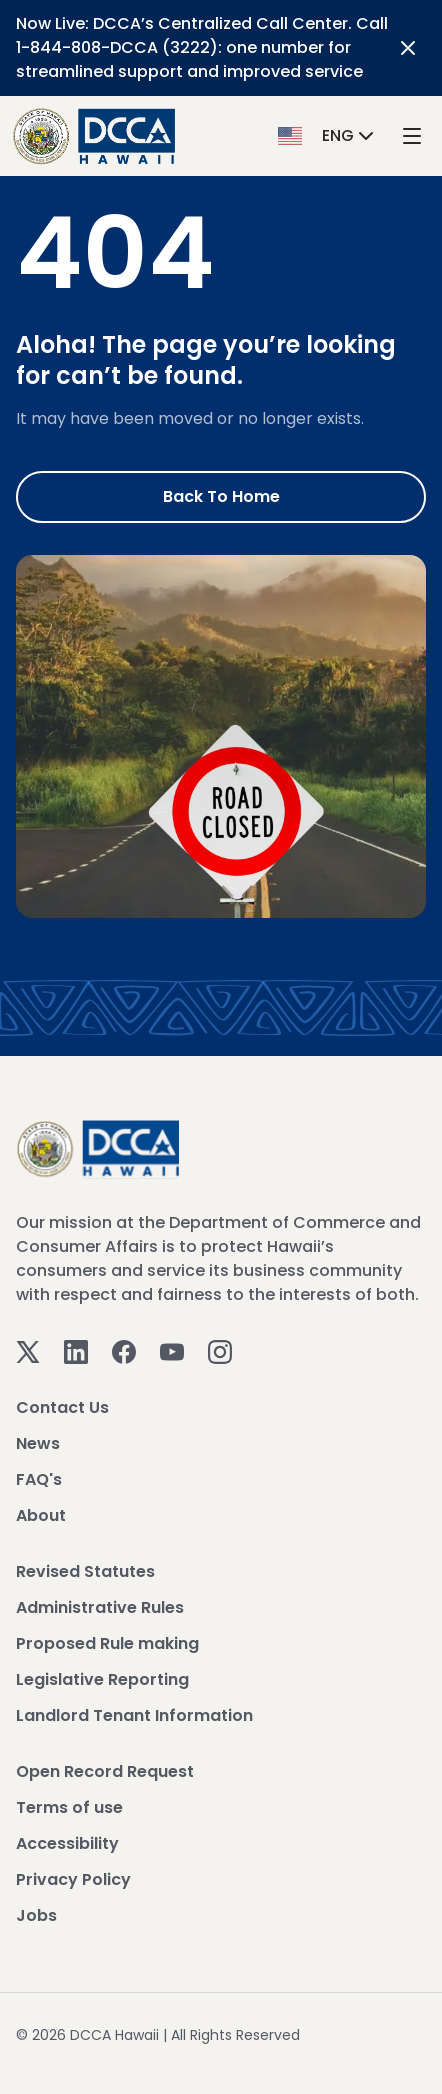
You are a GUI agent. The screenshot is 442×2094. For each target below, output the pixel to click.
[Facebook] (124, 1350)
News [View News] (38, 1443)
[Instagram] (220, 1350)
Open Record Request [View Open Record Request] (105, 1771)
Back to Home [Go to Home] (221, 496)
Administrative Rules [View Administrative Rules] (100, 1607)
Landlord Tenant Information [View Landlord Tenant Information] (134, 1715)
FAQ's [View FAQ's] (39, 1479)
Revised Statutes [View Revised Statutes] (85, 1571)
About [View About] (41, 1515)
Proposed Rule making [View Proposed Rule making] (107, 1643)
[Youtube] (172, 1350)
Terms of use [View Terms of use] (69, 1807)
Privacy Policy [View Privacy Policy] (73, 1879)
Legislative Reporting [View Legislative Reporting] (102, 1679)
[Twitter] (28, 1350)
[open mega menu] (412, 136)
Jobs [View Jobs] (36, 1915)
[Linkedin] (76, 1350)
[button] (328, 135)
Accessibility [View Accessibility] (67, 1843)
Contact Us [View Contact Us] (62, 1407)
